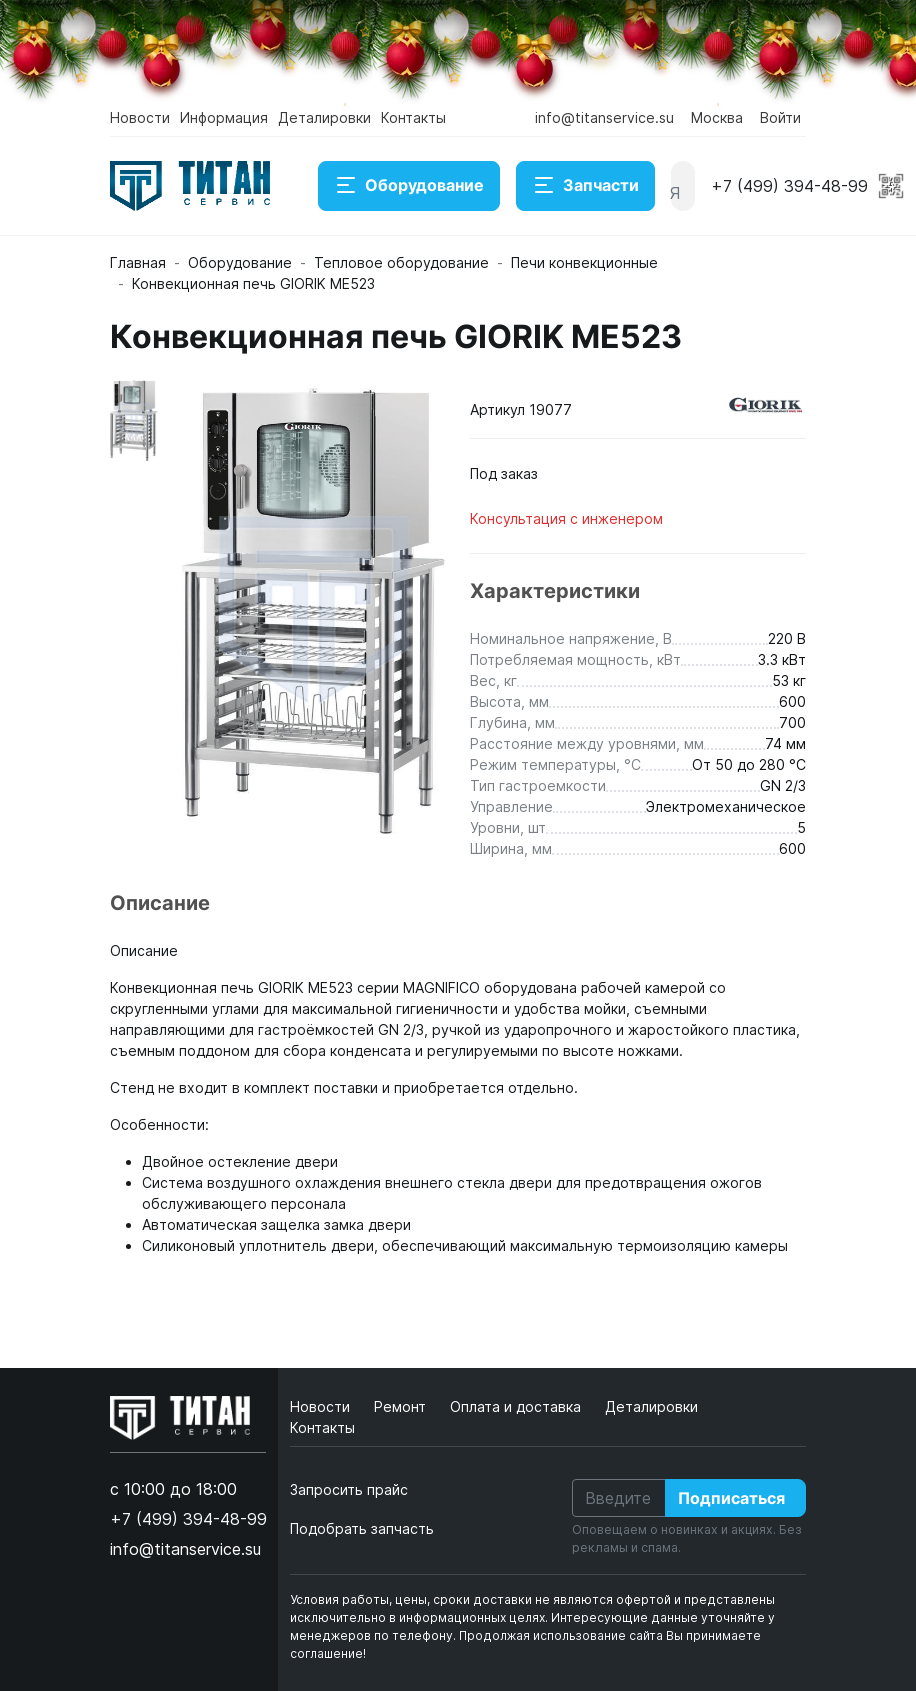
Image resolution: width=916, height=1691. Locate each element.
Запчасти (585, 186)
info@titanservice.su (604, 117)
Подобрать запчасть (362, 1528)
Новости (140, 117)
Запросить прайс (349, 1489)
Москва (717, 117)
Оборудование (409, 186)
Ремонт (402, 1406)
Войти (780, 117)
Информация (224, 117)
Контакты (413, 117)
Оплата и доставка (517, 1406)
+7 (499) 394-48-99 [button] (789, 186)
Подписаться (731, 1498)
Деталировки (324, 117)
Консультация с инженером (566, 518)
